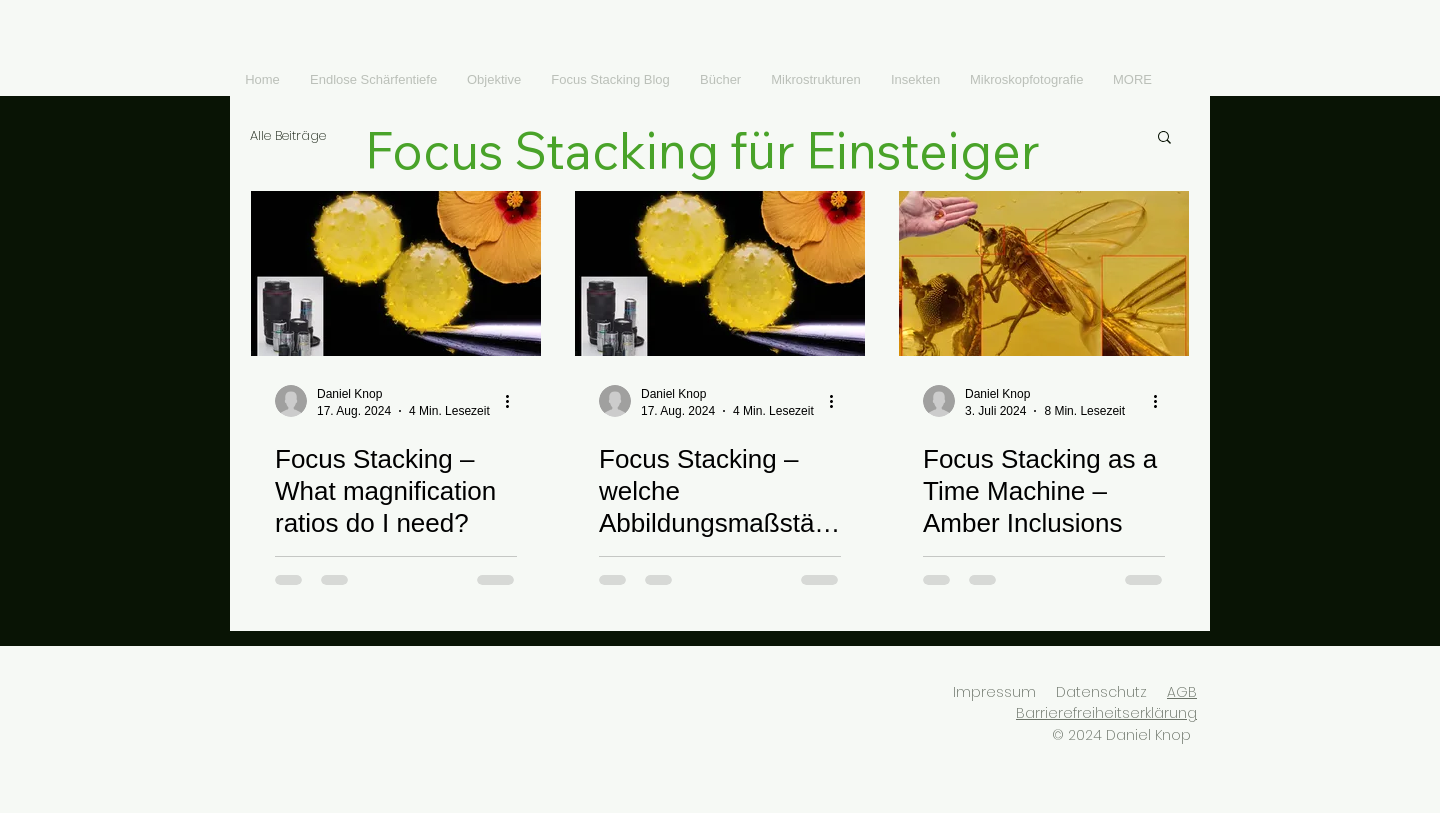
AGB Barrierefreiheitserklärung (1106, 702)
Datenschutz (1101, 692)
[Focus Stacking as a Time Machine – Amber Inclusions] (1044, 273)
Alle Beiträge (288, 136)
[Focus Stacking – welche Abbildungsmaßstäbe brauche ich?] (720, 273)
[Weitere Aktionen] (514, 401)
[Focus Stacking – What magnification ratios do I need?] (396, 273)
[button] (1164, 138)
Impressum (994, 692)
